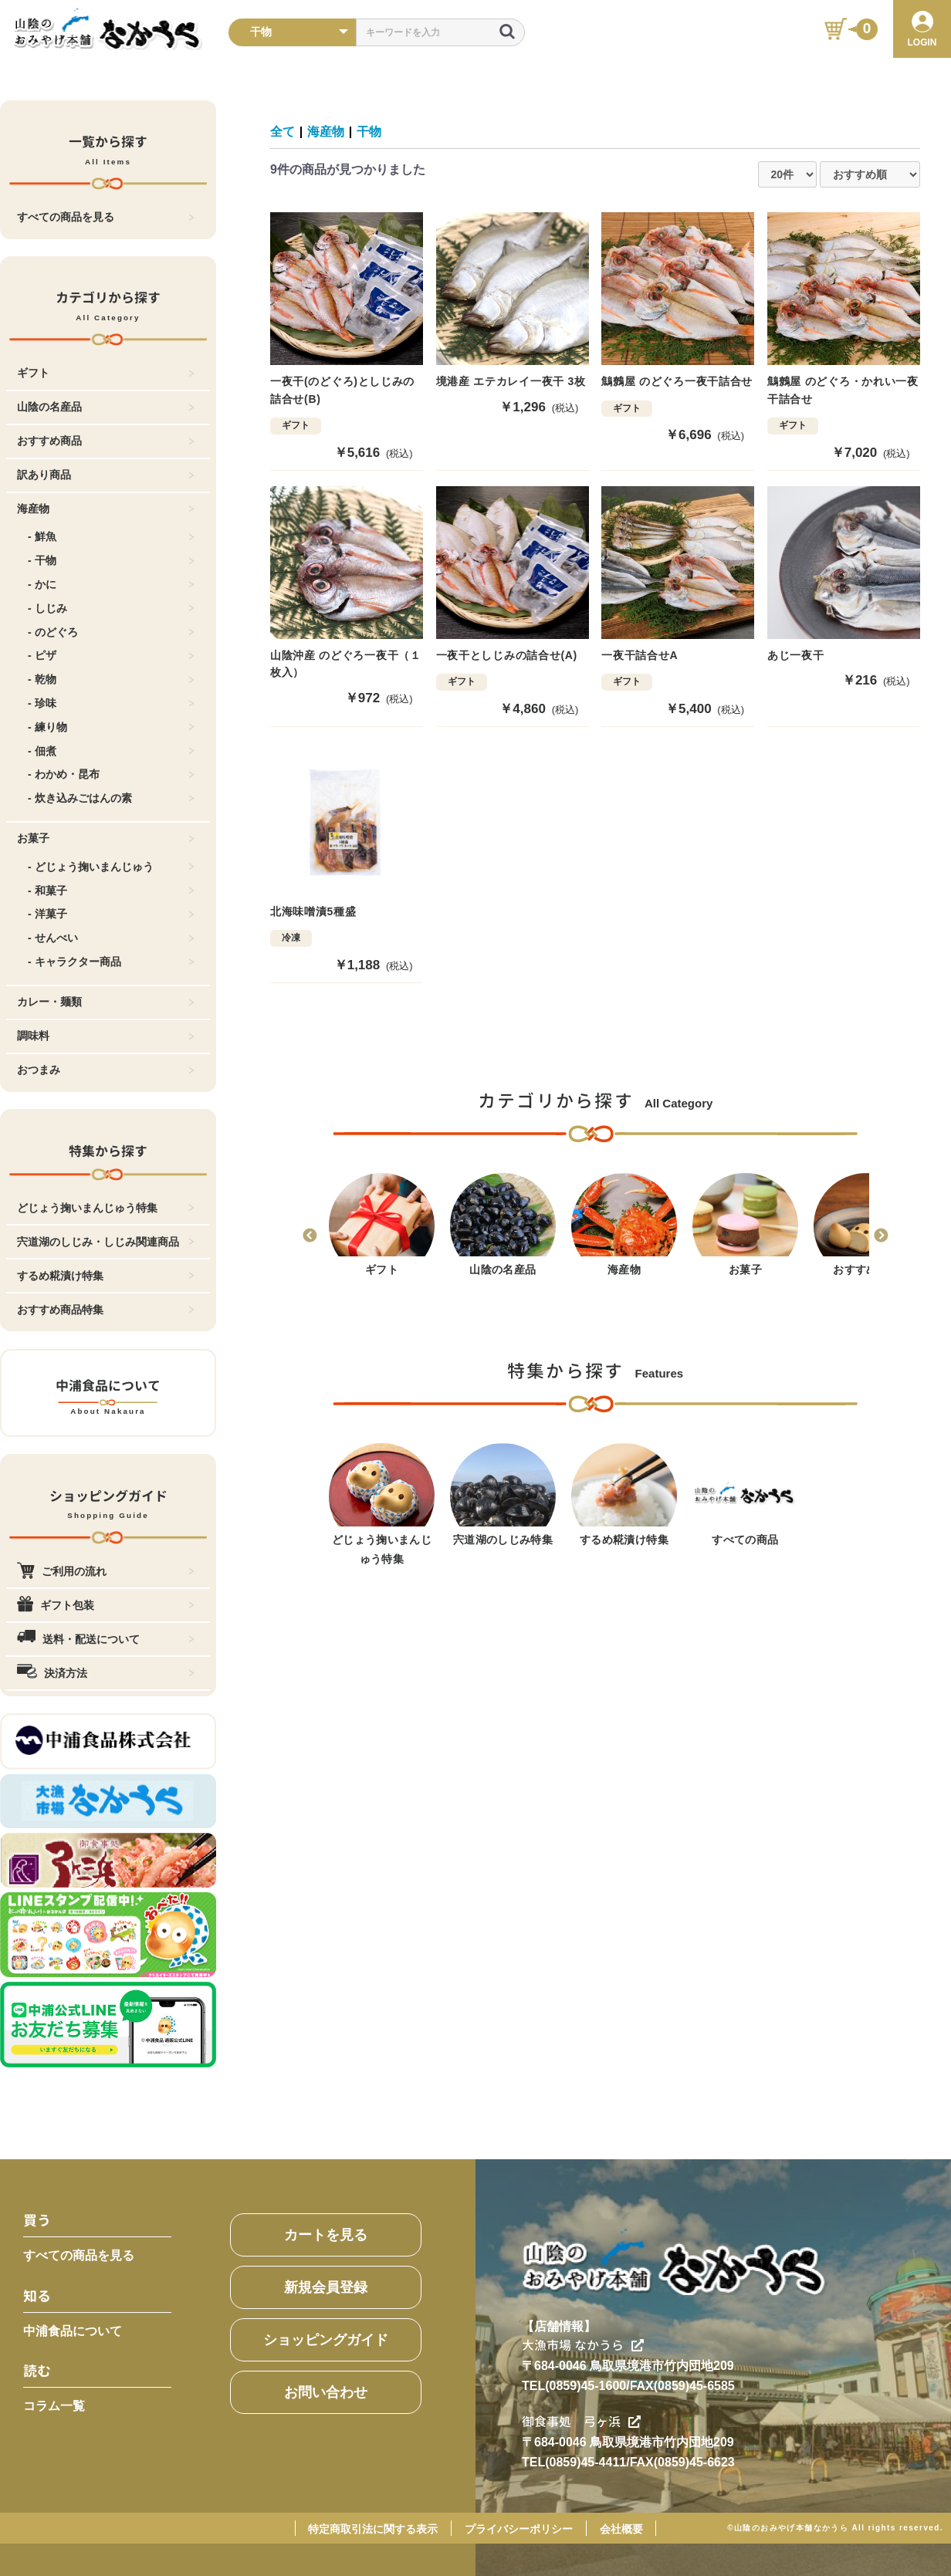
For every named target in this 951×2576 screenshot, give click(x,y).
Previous (309, 1236)
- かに (111, 584)
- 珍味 (111, 703)
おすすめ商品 (106, 440)
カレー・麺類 (106, 1002)
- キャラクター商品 (111, 961)
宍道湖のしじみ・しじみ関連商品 (106, 1242)
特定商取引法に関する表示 (373, 2529)
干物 (369, 131)
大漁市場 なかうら (583, 2345)
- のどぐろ (111, 632)
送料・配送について (106, 1639)
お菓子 (106, 838)
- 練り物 (111, 727)
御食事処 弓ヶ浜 (581, 2421)
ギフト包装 (106, 1605)
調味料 (106, 1035)
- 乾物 (111, 679)
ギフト (106, 373)
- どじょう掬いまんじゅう (111, 866)
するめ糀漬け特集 (106, 1275)
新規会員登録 (325, 2287)
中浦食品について (72, 2331)
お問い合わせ (325, 2392)
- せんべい (111, 937)
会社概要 (621, 2529)
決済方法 (106, 1673)
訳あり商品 (106, 474)
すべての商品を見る (106, 217)
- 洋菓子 (111, 914)
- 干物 (111, 560)
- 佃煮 (111, 751)
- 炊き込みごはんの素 (111, 798)
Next (880, 1236)
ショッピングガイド (325, 2340)
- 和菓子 (111, 890)
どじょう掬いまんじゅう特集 (106, 1208)
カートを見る (325, 2235)
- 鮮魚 (111, 536)
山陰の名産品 (106, 407)
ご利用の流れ (106, 1571)
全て (282, 131)
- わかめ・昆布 (111, 774)
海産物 (106, 508)
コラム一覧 (54, 2405)
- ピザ (111, 655)
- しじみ (111, 608)
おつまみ (106, 1069)
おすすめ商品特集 (106, 1309)
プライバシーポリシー (519, 2529)
